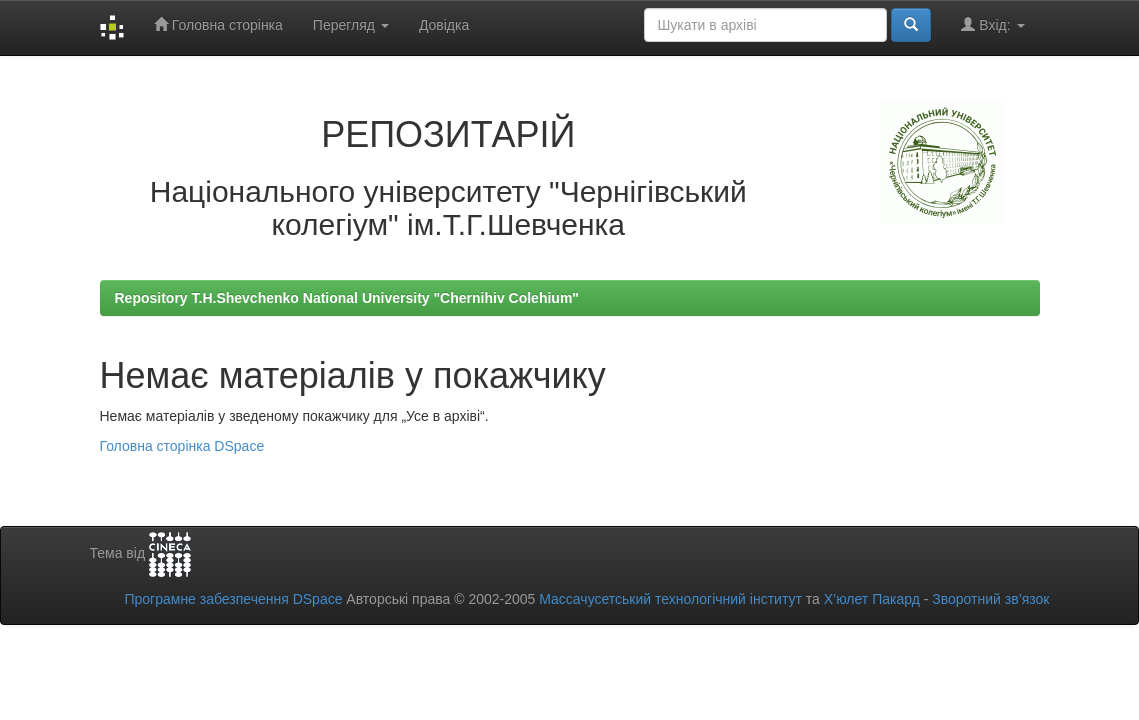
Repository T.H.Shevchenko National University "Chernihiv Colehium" (347, 298)
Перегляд (351, 25)
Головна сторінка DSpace (182, 446)
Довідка (444, 25)
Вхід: (992, 24)
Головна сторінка (218, 24)
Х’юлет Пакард (872, 599)
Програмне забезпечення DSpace (233, 599)
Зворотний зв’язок (990, 599)
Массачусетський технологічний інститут (670, 599)
